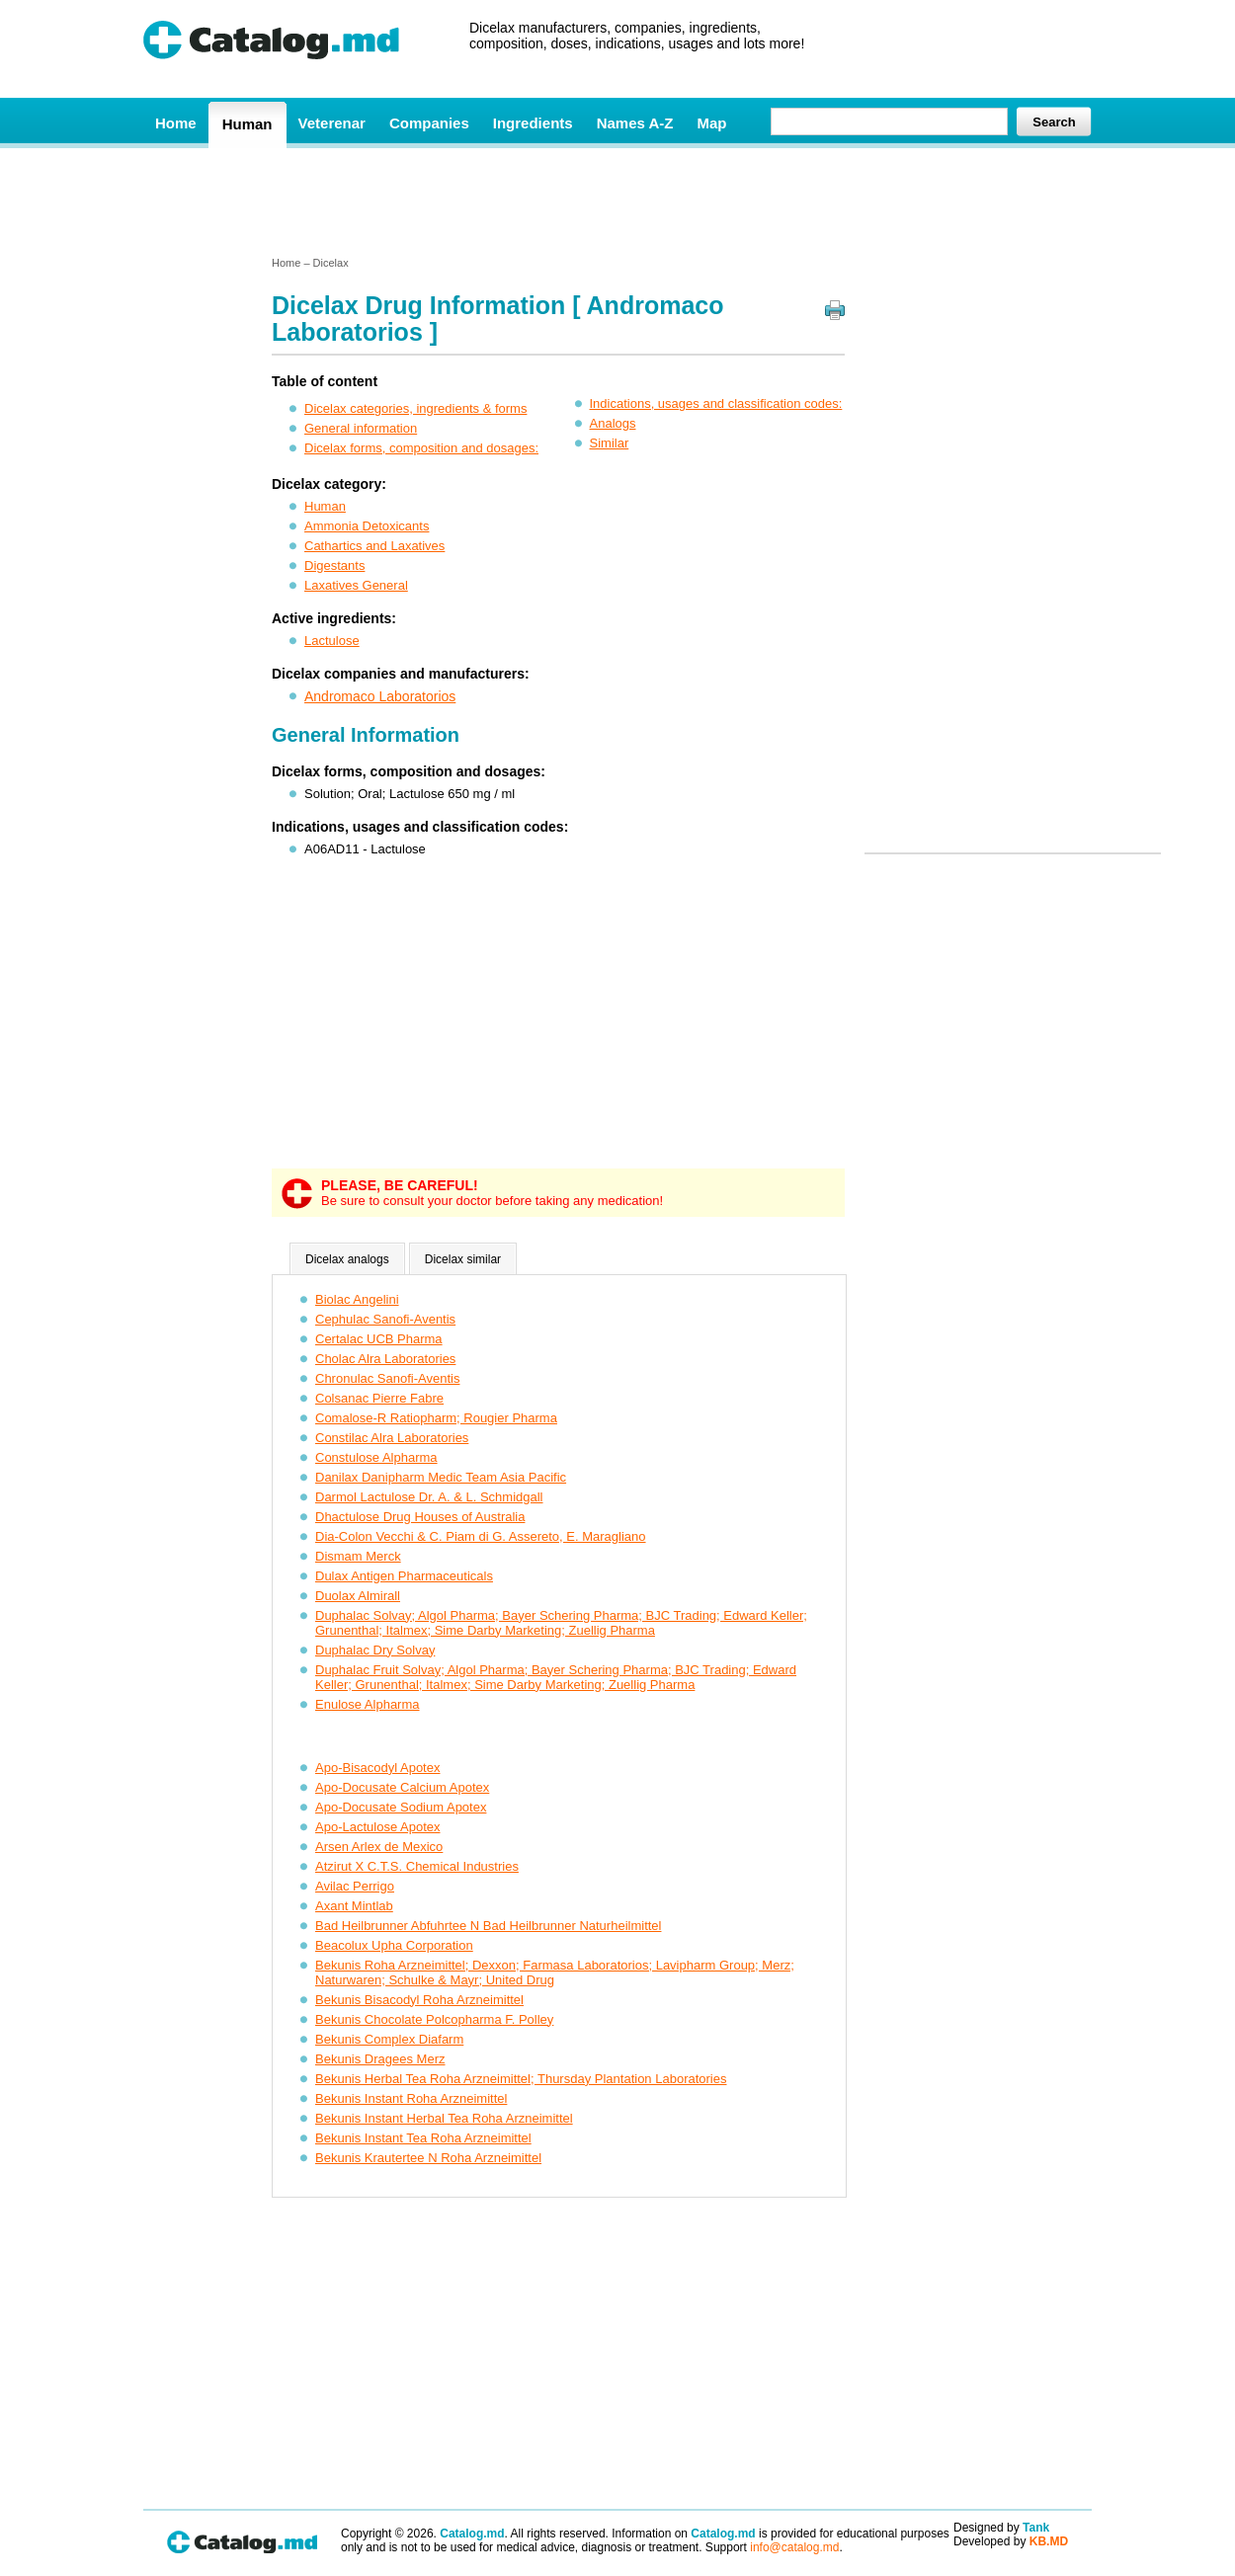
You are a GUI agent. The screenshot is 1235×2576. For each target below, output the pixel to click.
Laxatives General (356, 585)
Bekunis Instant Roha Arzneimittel (411, 2098)
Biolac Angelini (357, 1299)
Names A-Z (635, 123)
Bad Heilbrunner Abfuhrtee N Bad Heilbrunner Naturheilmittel (488, 1925)
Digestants (334, 565)
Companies (429, 123)
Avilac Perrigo (354, 1886)
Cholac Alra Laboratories (385, 1358)
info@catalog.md (794, 2547)
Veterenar (332, 123)
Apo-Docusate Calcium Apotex (402, 1787)
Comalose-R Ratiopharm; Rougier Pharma (436, 1417)
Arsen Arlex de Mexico (379, 1846)
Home (176, 123)
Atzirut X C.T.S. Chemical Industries (417, 1866)
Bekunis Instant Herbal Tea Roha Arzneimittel (444, 2118)
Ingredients (533, 123)
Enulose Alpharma (367, 1704)
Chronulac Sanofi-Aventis (387, 1378)
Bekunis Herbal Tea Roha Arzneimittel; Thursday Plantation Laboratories (520, 2078)
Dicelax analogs (347, 1259)
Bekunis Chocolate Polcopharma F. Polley (434, 2019)
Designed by (1001, 2528)
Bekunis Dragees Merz (380, 2059)
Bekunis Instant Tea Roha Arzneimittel (423, 2138)
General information (360, 428)
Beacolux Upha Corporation (394, 1945)
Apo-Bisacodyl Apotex (377, 1767)
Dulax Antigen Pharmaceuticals (404, 1576)
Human (247, 124)
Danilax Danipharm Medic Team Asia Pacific (440, 1477)
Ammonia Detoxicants (366, 526)
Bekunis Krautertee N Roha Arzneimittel (428, 2157)
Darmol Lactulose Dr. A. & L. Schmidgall (429, 1496)
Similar (609, 443)
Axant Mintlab (354, 1905)
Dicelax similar (463, 1259)
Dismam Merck (358, 1556)
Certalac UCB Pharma (379, 1338)
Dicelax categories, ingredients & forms (415, 408)
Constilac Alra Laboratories (391, 1437)
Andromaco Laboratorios (379, 696)
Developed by (1010, 2541)
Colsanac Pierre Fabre (379, 1398)
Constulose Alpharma (376, 1457)
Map (711, 123)
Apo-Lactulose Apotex (377, 1826)
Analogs (613, 423)
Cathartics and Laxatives (374, 545)
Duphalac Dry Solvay (375, 1650)
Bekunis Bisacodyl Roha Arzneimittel (419, 1999)
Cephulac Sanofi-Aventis (385, 1319)
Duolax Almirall (357, 1595)
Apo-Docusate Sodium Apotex (400, 1807)
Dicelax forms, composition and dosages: (421, 448)
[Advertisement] (616, 200)
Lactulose (332, 640)
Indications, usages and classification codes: (716, 403)
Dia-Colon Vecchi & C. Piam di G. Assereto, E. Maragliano (480, 1536)
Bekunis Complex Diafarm (389, 2039)
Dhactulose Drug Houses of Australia (420, 1516)
